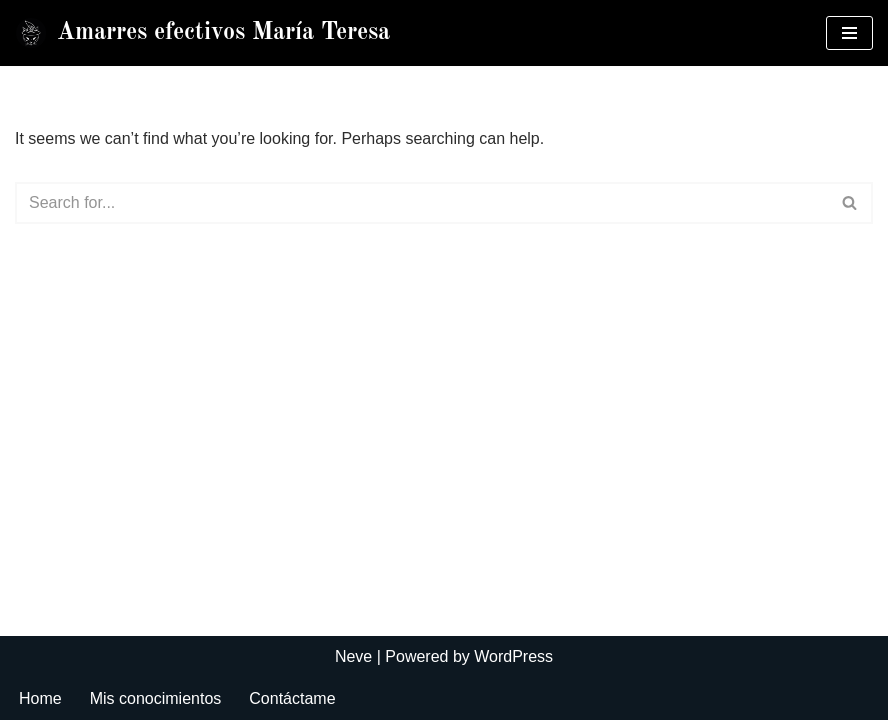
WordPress (513, 656)
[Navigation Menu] (849, 33)
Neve (353, 656)
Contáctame (292, 698)
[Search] (421, 203)
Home (40, 698)
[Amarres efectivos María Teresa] (202, 33)
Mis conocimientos (156, 698)
